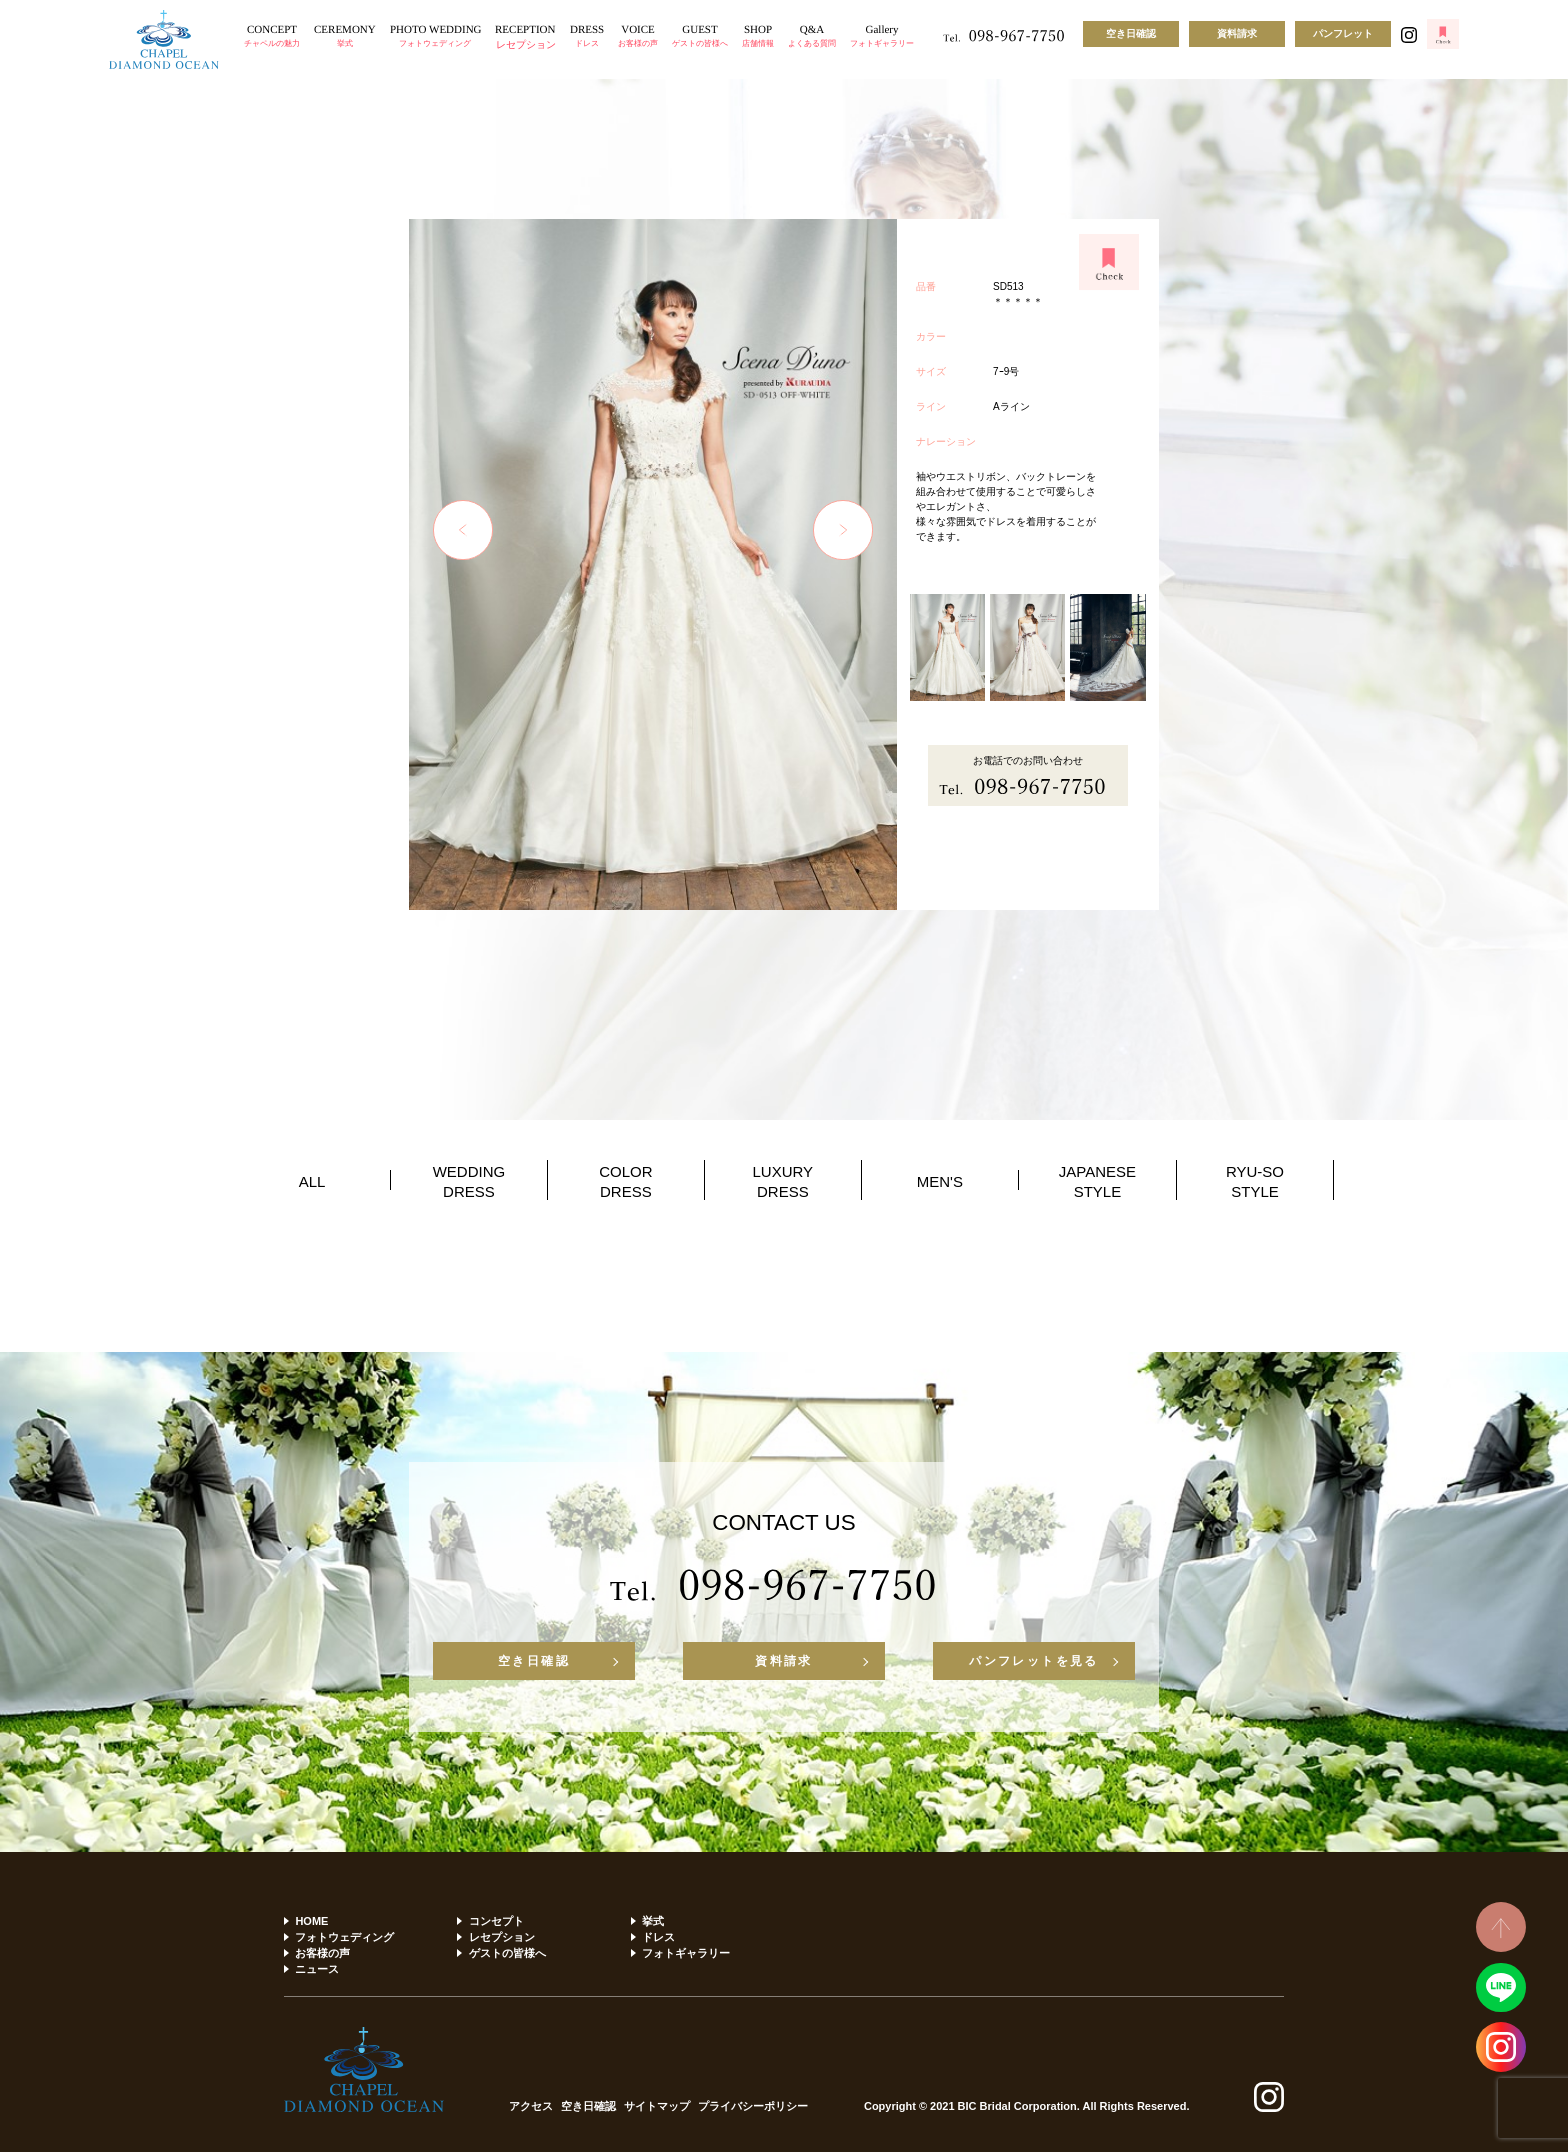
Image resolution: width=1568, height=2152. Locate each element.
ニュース (317, 1969)
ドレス (658, 1937)
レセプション (502, 1937)
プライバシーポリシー (753, 2106)
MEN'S (940, 1181)
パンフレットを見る (1034, 1661)
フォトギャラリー (686, 1953)
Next (843, 530)
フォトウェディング (344, 1937)
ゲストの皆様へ (507, 1953)
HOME (311, 1921)
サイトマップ (657, 2106)
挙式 (653, 1921)
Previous (463, 530)
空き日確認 (1131, 33)
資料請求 (1237, 33)
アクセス (531, 2106)
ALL (312, 1181)
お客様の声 (322, 1953)
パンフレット (1343, 33)
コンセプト (496, 1921)
